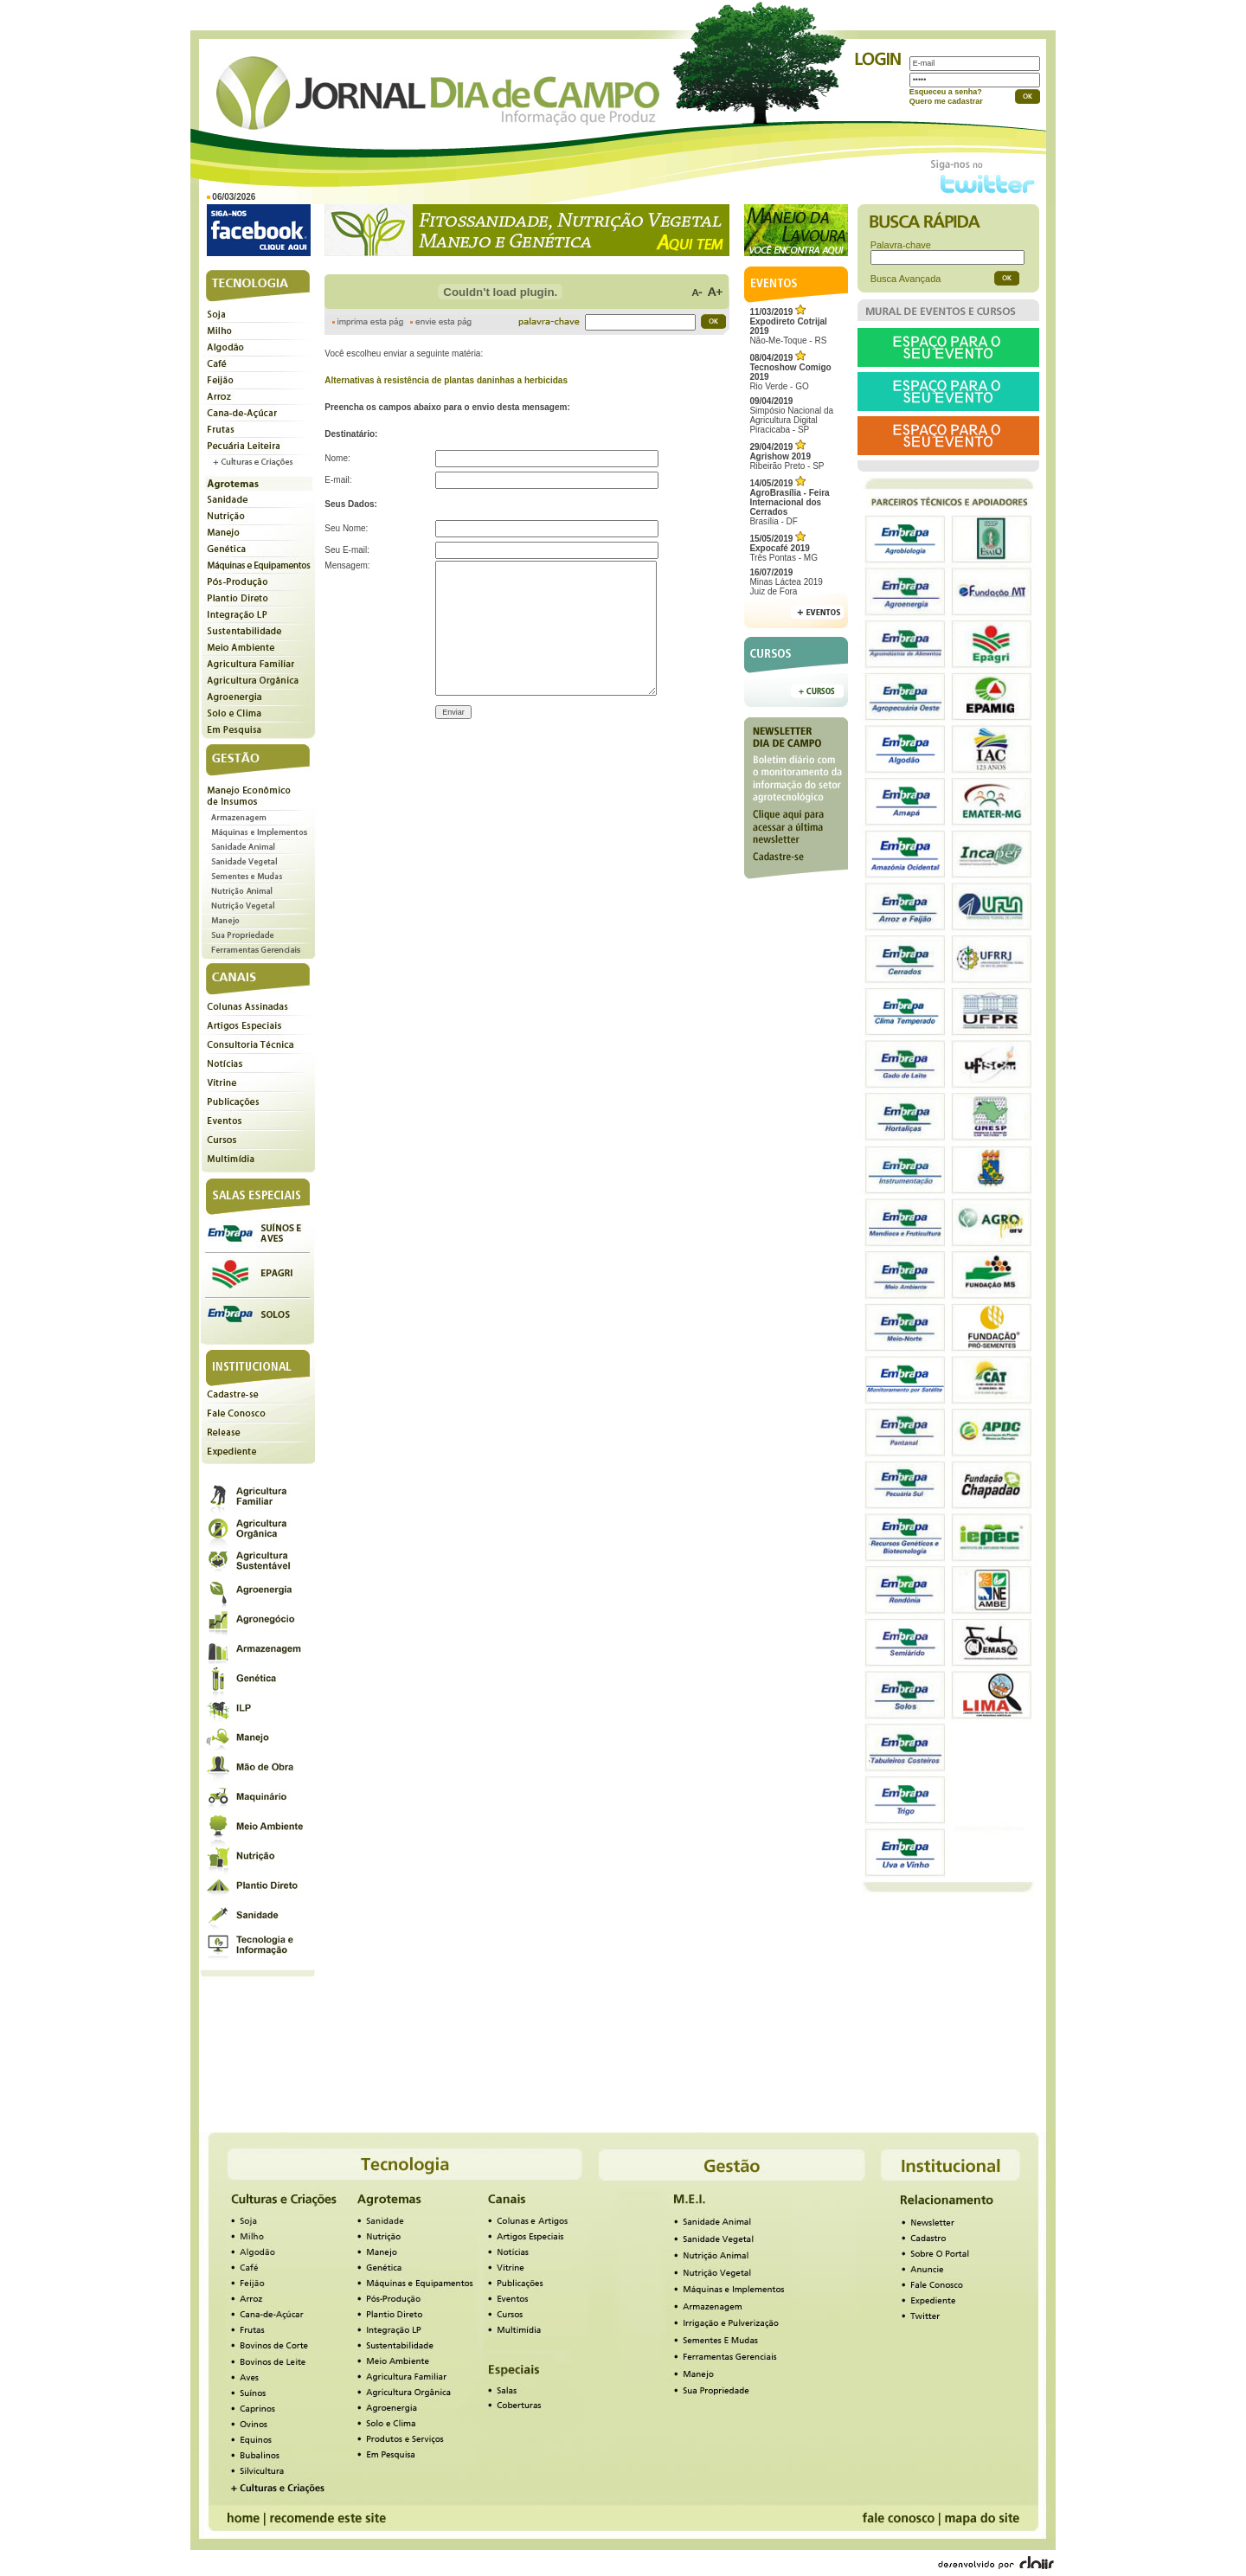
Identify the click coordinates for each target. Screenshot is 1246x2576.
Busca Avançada (905, 278)
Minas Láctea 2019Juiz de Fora (786, 582)
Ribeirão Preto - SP (786, 456)
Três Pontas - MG (783, 548)
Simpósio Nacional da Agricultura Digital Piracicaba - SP (791, 415)
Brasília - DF (789, 502)
